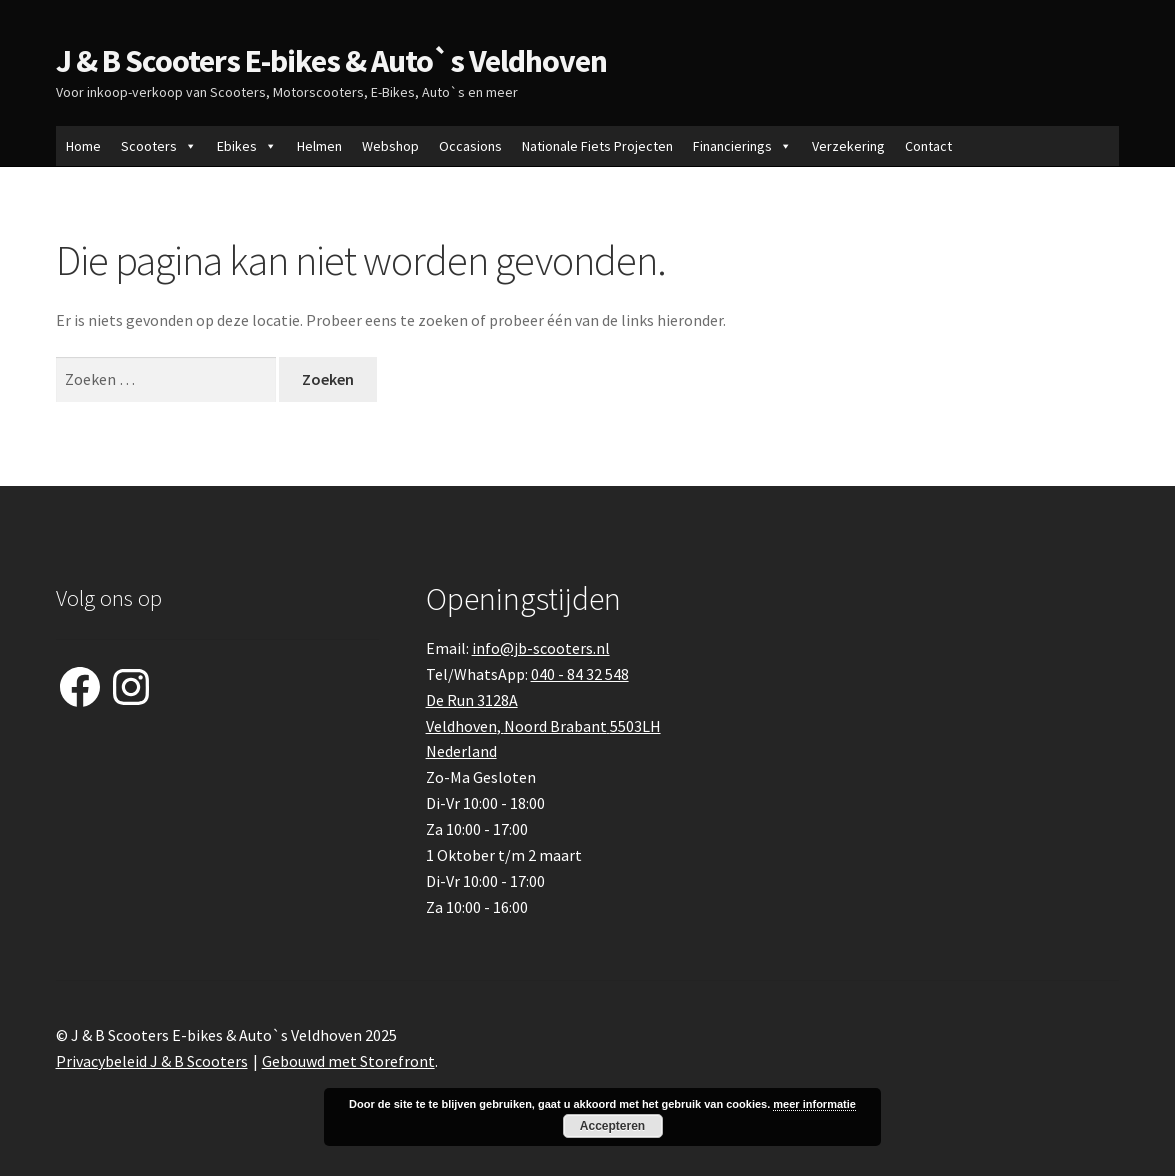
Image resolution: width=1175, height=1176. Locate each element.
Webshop (390, 146)
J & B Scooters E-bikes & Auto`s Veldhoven (331, 61)
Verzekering (848, 146)
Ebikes (247, 146)
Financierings (742, 146)
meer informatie (814, 1104)
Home (83, 146)
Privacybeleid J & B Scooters (152, 1061)
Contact (928, 146)
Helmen (319, 146)
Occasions (470, 146)
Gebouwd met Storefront (348, 1061)
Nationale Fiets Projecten (597, 146)
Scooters (159, 146)
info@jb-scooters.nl (541, 648)
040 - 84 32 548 (580, 674)
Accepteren (612, 1126)
